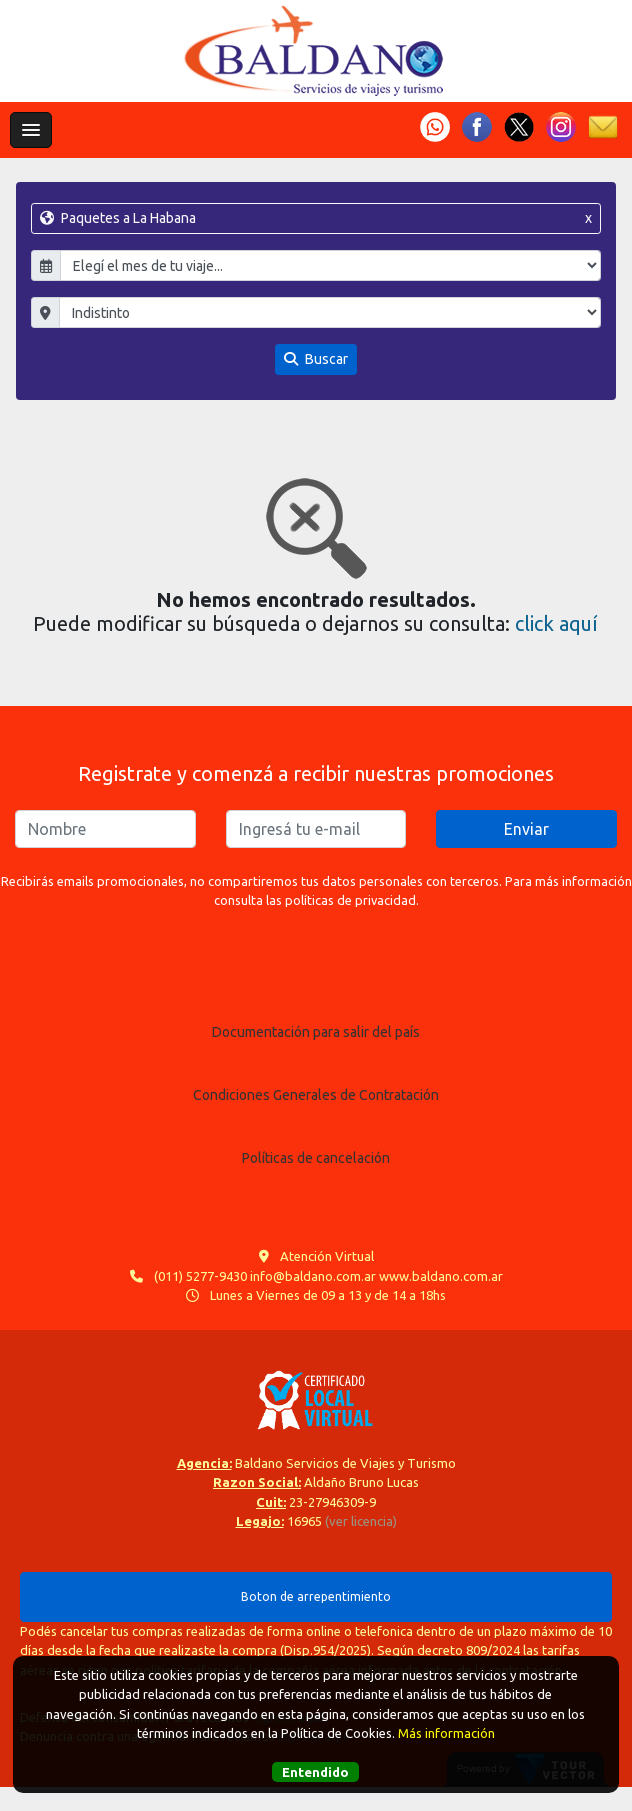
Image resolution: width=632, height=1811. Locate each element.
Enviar (526, 829)
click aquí (556, 623)
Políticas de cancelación (316, 1158)
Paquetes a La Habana (316, 218)
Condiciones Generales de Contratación (316, 1095)
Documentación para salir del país (316, 1032)
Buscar (316, 359)
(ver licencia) (361, 1521)
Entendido (315, 1772)
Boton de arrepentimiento (316, 1596)
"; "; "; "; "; (330, 312)
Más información (446, 1733)
